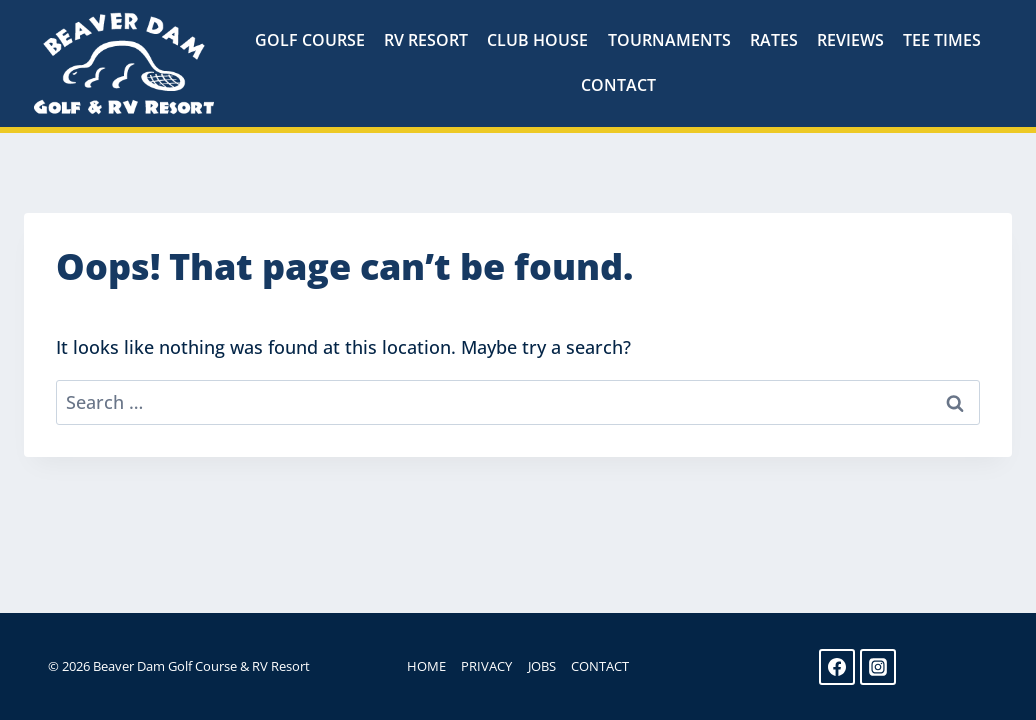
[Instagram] (878, 667)
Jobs (542, 666)
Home (426, 666)
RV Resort (426, 40)
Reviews (850, 40)
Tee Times (942, 40)
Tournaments (669, 40)
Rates (774, 40)
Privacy (486, 666)
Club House (537, 40)
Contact (618, 85)
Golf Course (310, 40)
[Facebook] (837, 667)
